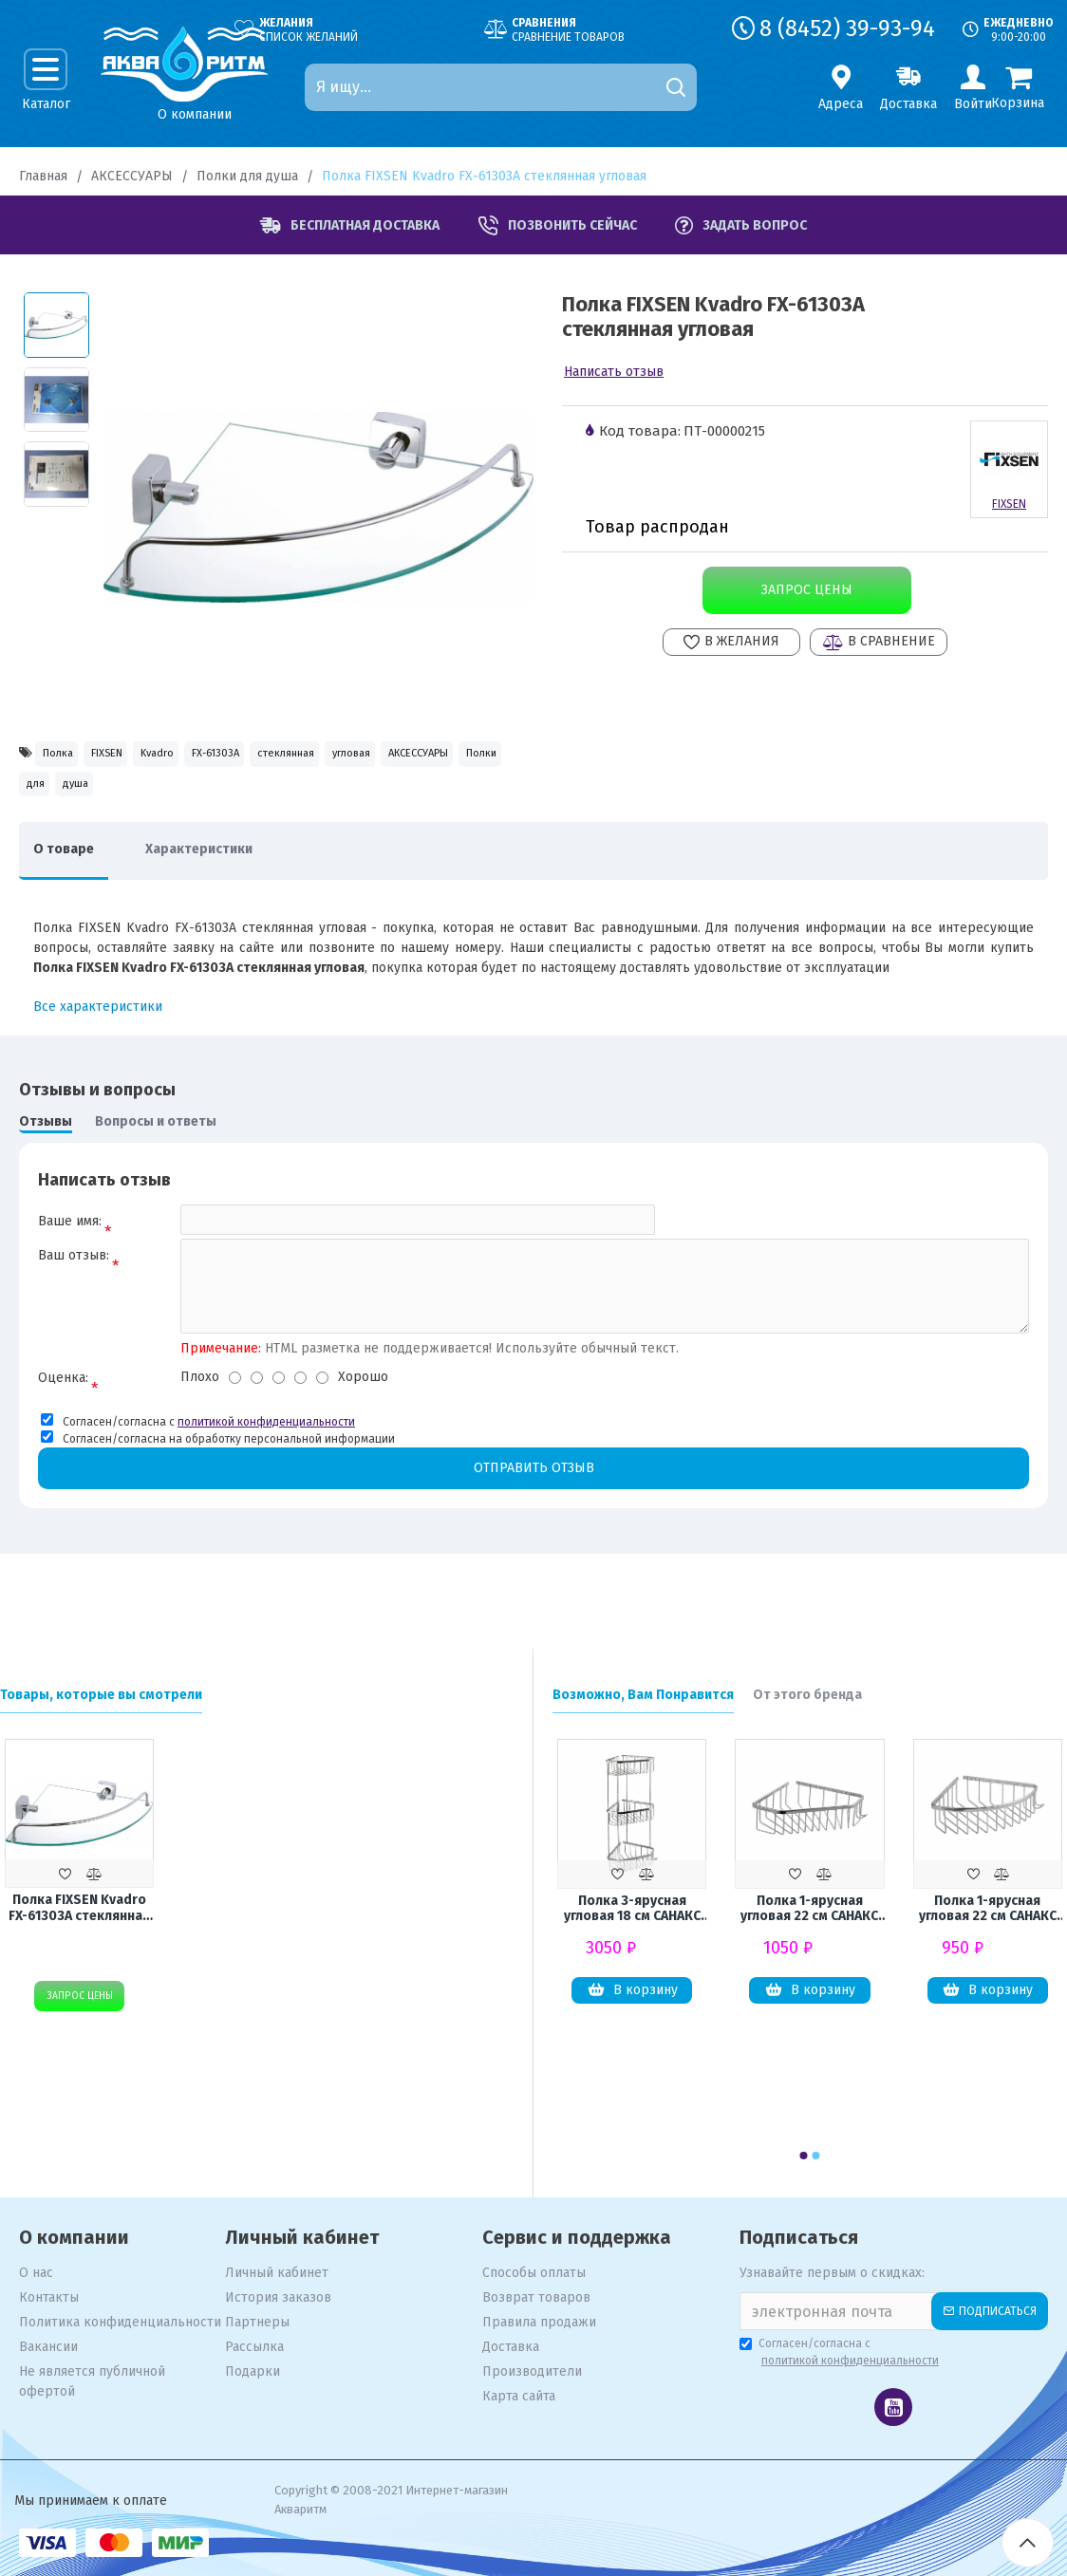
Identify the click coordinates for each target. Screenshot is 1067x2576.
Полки (260, 797)
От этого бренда (807, 1695)
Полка (68, 756)
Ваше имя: (70, 1243)
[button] (804, 2155)
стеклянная (427, 756)
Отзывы (45, 1143)
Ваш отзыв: (73, 1287)
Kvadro (231, 756)
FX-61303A (322, 756)
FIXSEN (149, 756)
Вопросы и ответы (155, 1143)
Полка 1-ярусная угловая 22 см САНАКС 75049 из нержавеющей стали (987, 1911)
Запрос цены (805, 590)
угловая (57, 797)
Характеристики (227, 871)
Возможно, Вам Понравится (643, 1695)
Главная (43, 176)
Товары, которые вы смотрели (101, 1695)
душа (396, 797)
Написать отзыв (614, 372)
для (330, 797)
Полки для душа (247, 176)
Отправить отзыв (533, 1505)
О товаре (73, 871)
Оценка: (63, 1414)
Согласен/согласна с (840, 2353)
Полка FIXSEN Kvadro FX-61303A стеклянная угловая (80, 1911)
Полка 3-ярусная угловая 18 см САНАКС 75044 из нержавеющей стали (632, 1911)
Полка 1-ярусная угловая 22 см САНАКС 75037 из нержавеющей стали (810, 1911)
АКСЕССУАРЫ (132, 176)
